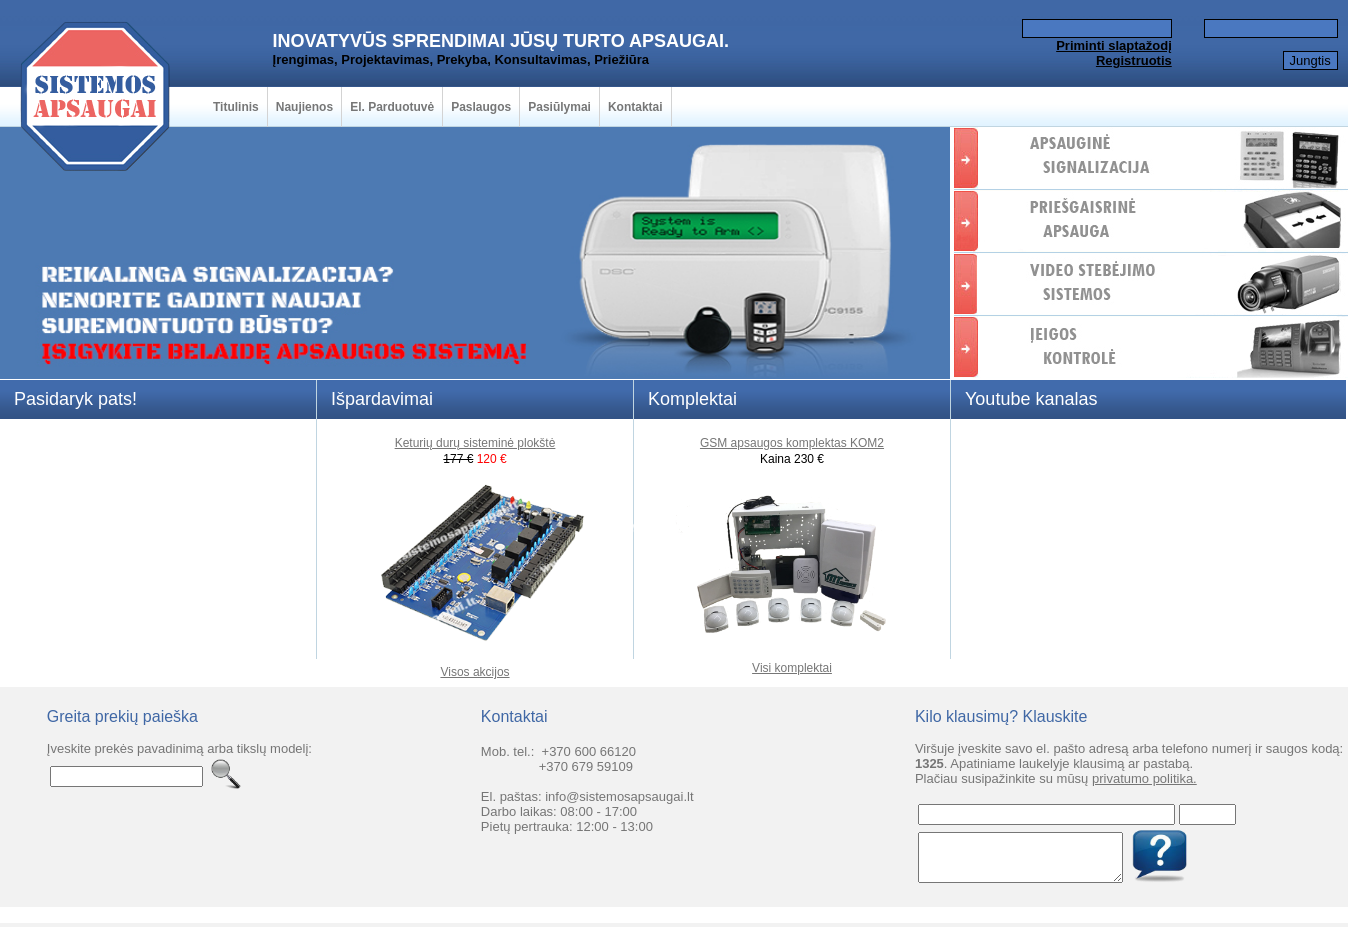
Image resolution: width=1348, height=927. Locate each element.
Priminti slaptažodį (1114, 45)
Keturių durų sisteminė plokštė (475, 443)
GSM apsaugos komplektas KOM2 (792, 443)
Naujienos (304, 107)
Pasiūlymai (559, 107)
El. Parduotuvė (392, 107)
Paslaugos (481, 107)
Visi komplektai (792, 668)
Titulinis (236, 107)
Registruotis (1134, 60)
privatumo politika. (1144, 778)
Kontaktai (635, 107)
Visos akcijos (474, 672)
